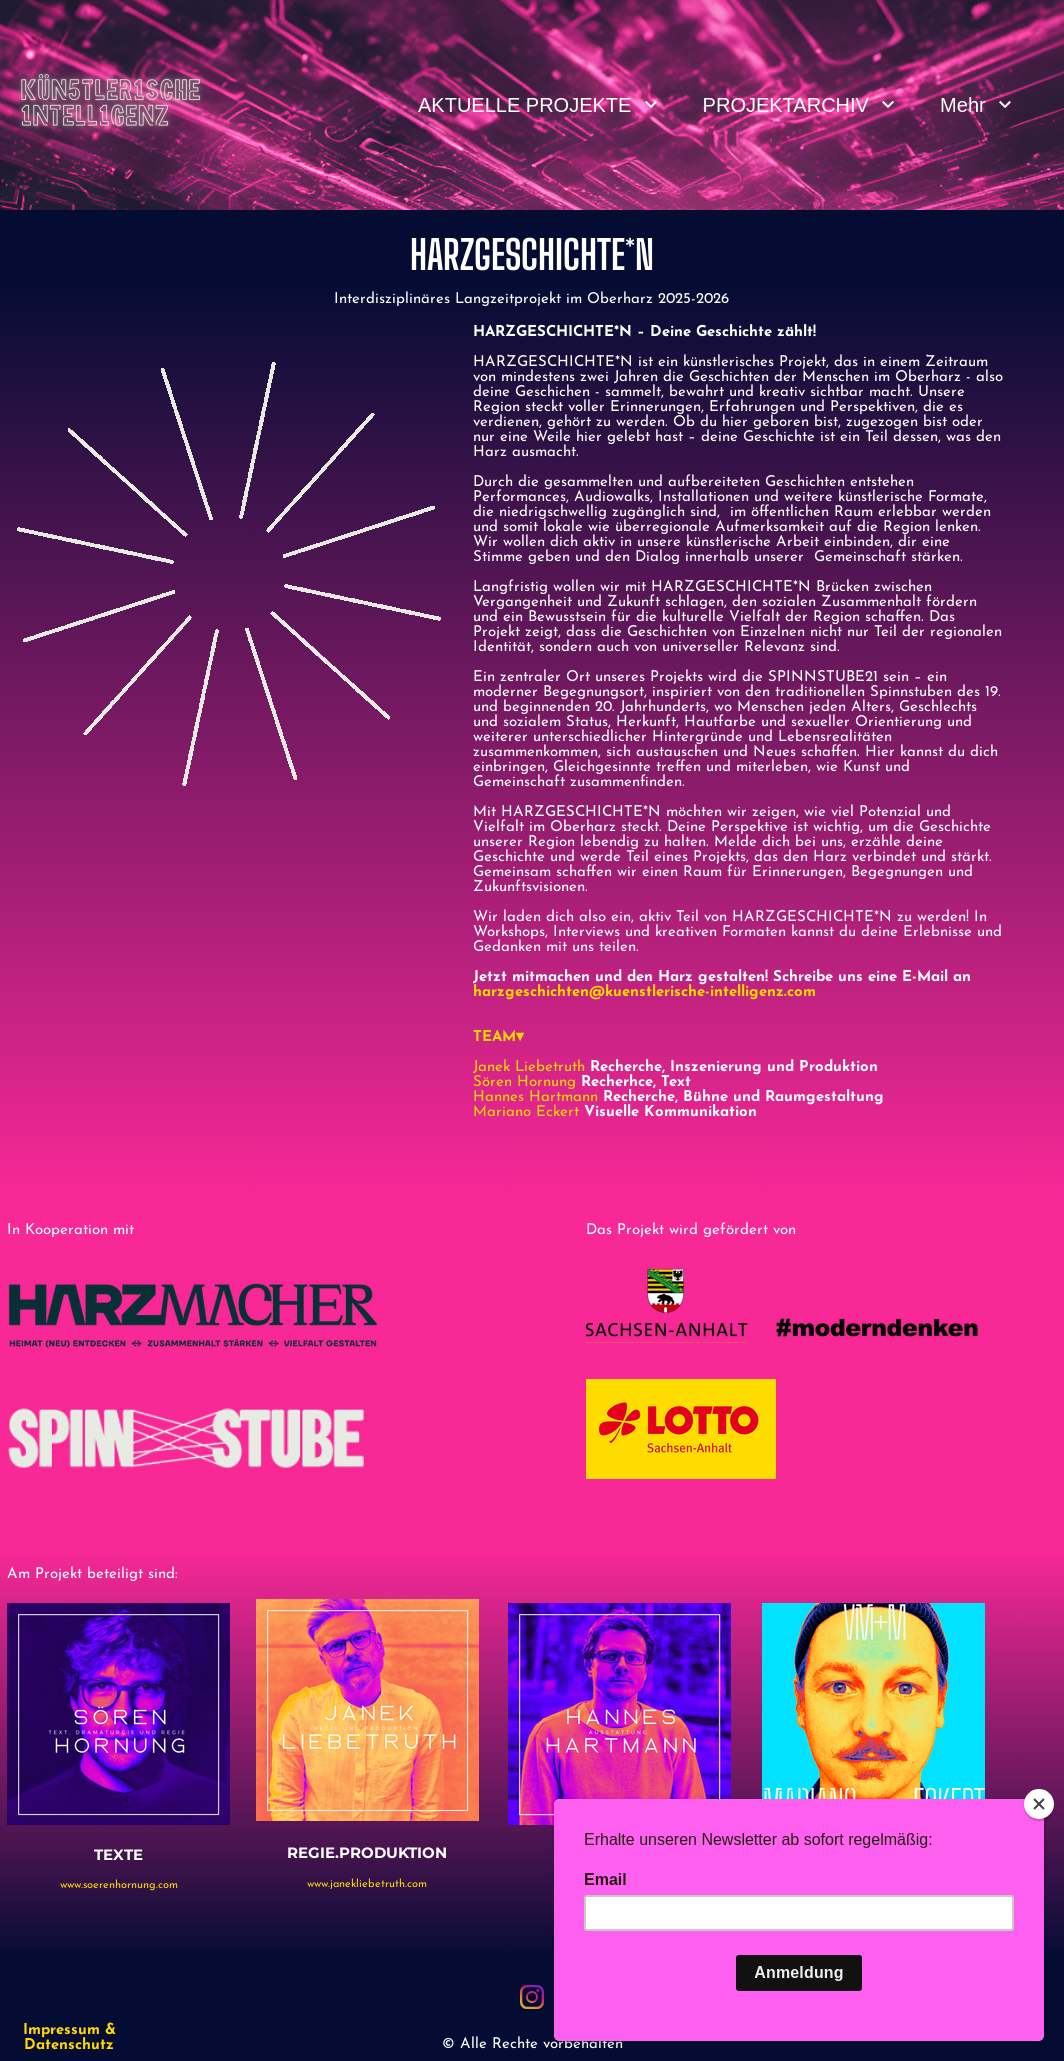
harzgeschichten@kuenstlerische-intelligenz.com (644, 992)
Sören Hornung (524, 1082)
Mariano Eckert (528, 1112)
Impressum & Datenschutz (69, 2038)
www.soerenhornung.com (119, 1885)
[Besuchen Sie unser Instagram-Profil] (532, 1997)
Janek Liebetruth (529, 1067)
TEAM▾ (498, 1037)
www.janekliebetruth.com (367, 1884)
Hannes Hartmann (535, 1097)
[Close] (1039, 1804)
